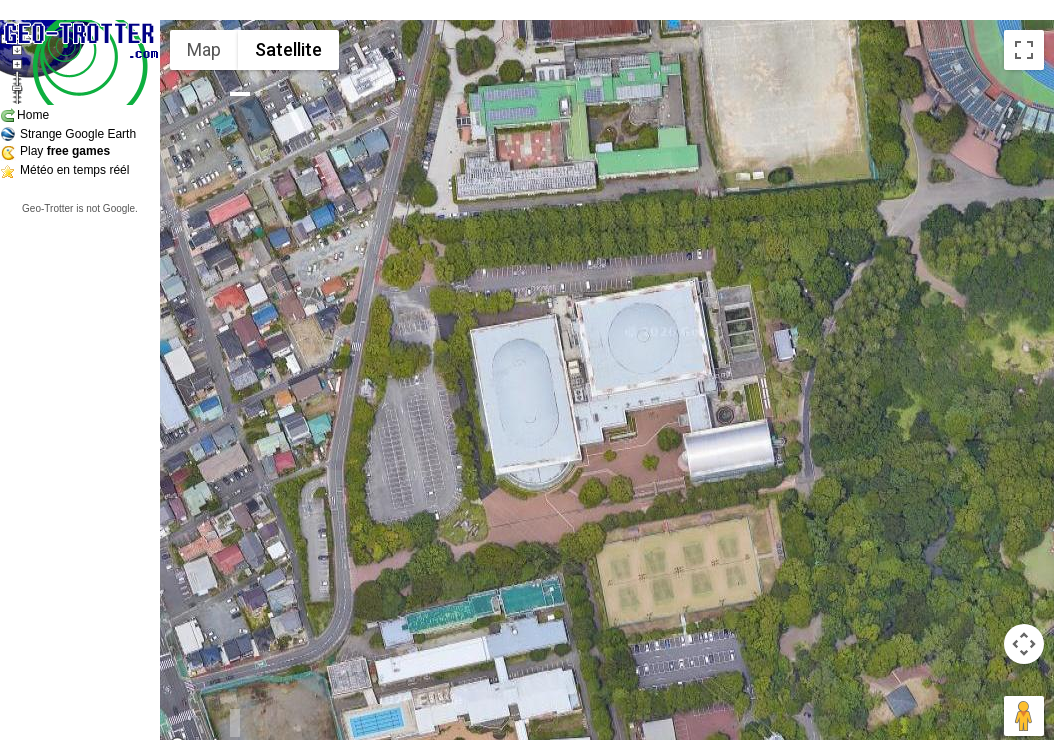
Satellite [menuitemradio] (288, 49)
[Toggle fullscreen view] (1024, 50)
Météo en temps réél (74, 170)
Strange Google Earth (78, 134)
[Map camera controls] (1024, 644)
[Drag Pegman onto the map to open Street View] (1024, 716)
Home (33, 115)
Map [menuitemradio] (204, 49)
